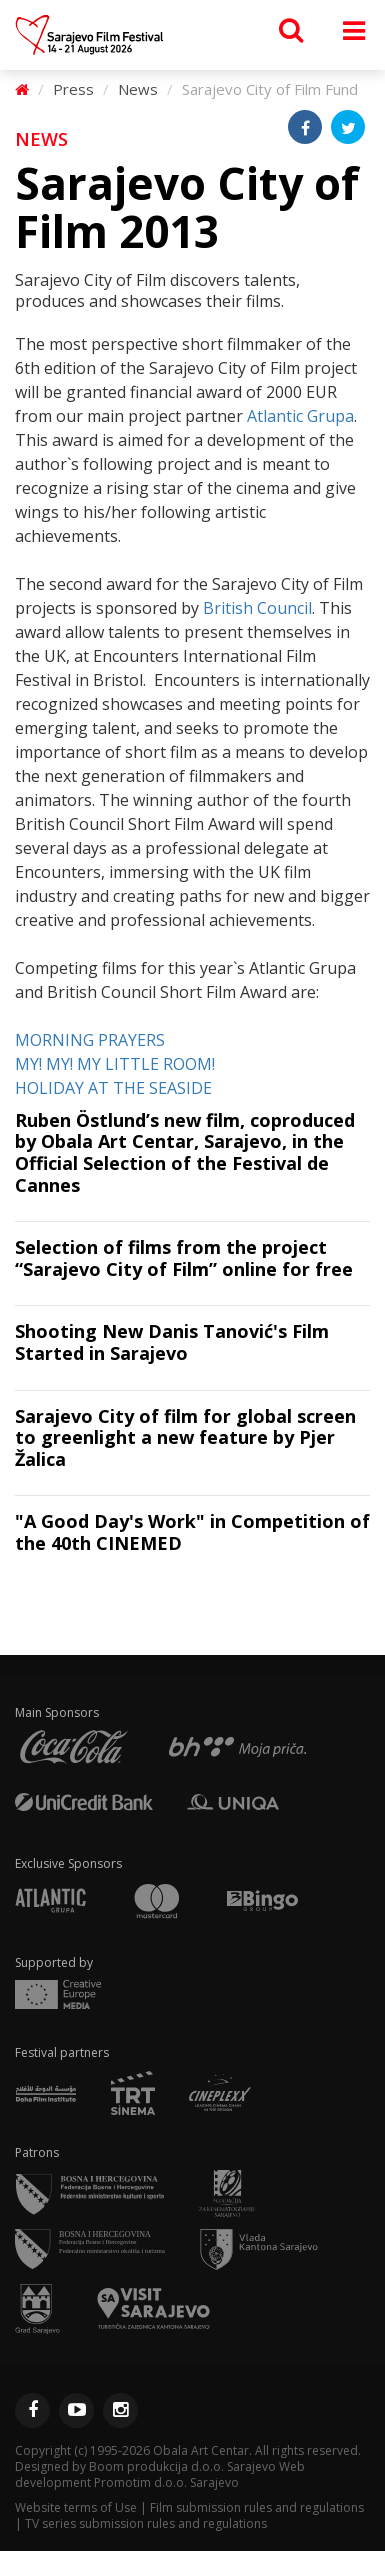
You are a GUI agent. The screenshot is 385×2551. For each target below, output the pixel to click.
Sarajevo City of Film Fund (270, 89)
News (138, 89)
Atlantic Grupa (300, 416)
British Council (257, 608)
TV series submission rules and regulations (146, 2523)
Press (73, 89)
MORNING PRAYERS (90, 1040)
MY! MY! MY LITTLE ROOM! (115, 1064)
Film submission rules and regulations (257, 2507)
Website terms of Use (76, 2507)
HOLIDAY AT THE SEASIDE (113, 1088)
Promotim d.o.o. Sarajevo (166, 2482)
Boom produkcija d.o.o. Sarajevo (182, 2466)
